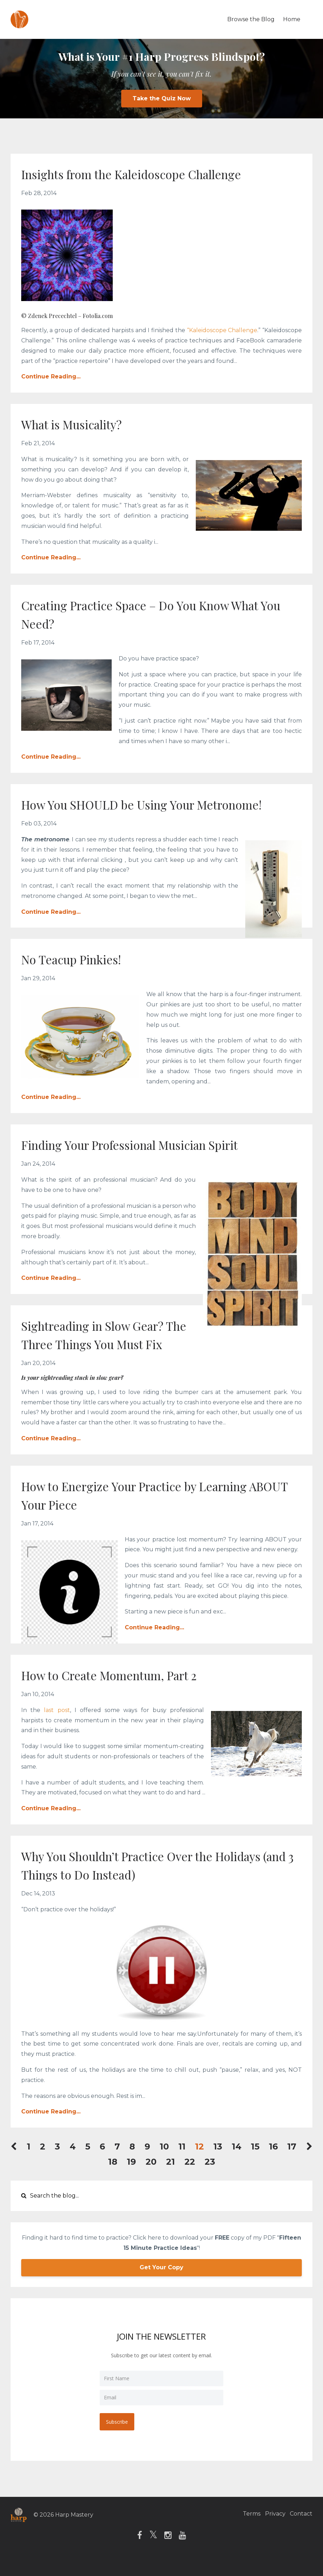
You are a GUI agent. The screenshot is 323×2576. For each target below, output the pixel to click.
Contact (301, 2532)
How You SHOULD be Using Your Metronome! (124, 812)
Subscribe (118, 2439)
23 (210, 2180)
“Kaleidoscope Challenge (222, 330)
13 (217, 2165)
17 (291, 2165)
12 (199, 2165)
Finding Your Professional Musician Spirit (152, 1162)
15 (255, 2165)
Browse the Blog (251, 19)
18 (112, 2180)
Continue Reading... (51, 376)
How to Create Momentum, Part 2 (127, 1692)
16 (273, 2165)
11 (182, 2165)
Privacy (271, 2532)
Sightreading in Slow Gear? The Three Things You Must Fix (119, 1352)
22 (189, 2180)
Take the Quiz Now (162, 98)
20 (151, 2180)
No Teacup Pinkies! (81, 977)
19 (131, 2180)
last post (57, 1728)
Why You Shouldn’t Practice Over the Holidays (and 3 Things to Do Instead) (140, 1882)
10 (164, 2165)
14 (236, 2165)
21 (170, 2180)
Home (291, 19)
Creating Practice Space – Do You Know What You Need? (146, 613)
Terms (243, 2532)
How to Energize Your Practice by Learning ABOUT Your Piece (157, 1512)
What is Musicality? (82, 423)
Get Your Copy (161, 2285)
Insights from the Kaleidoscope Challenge (154, 173)
